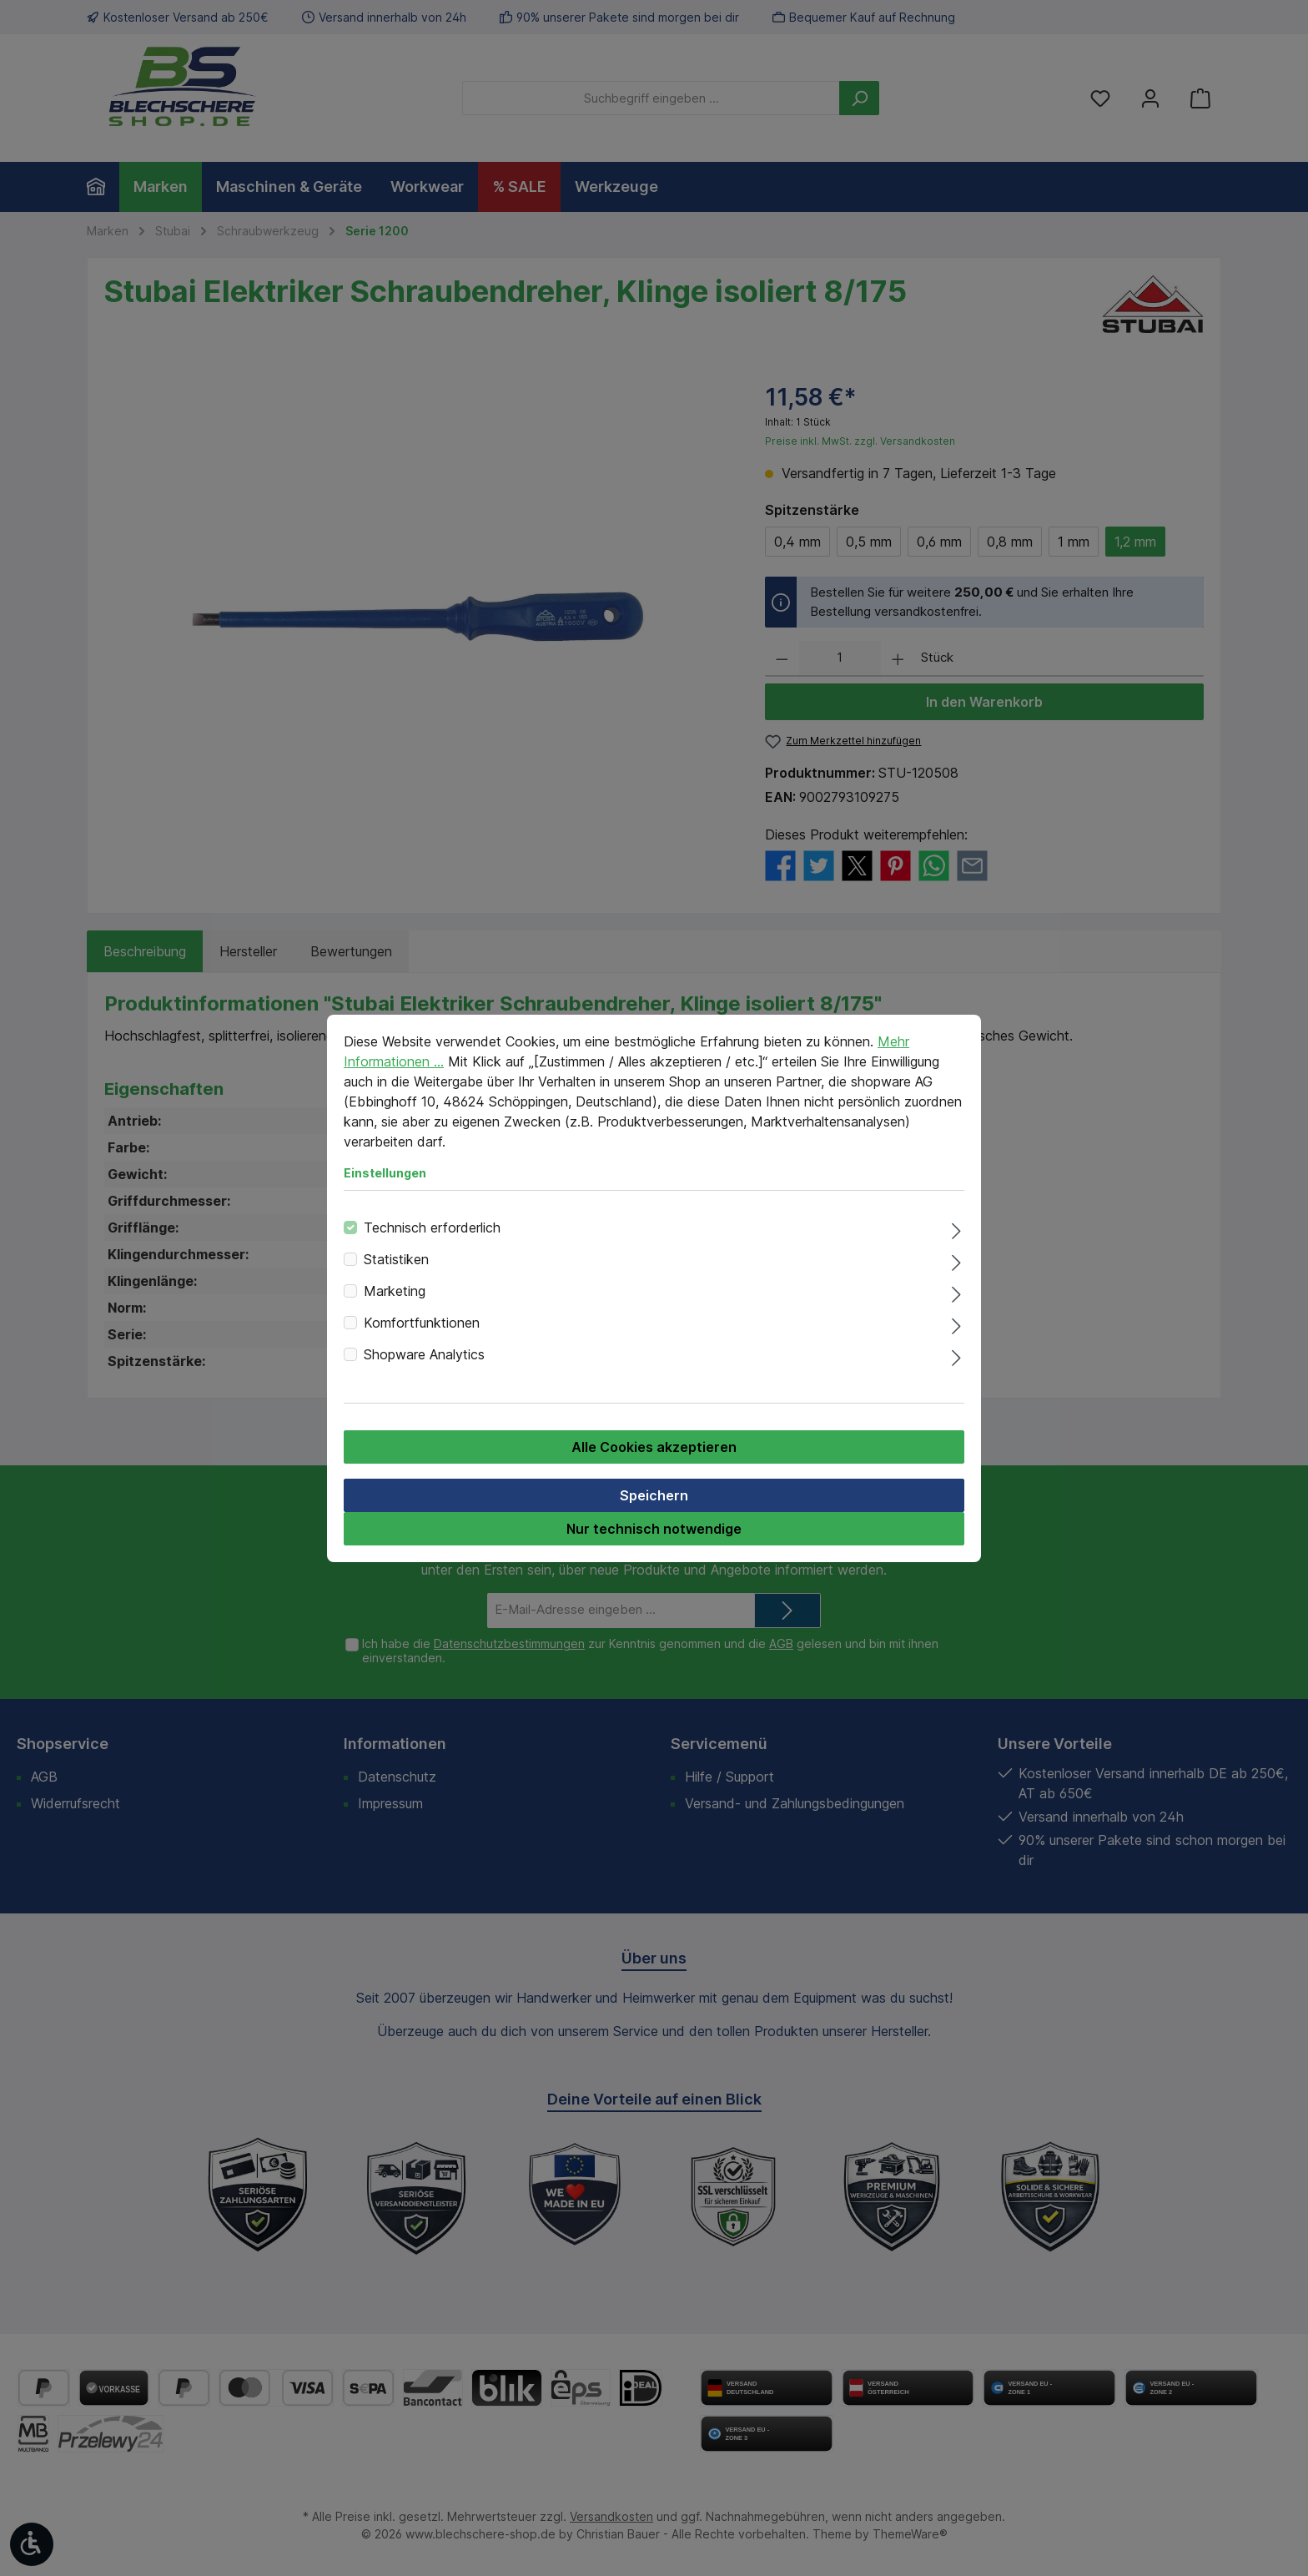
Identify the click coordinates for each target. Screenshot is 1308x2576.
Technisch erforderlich (432, 1227)
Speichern (654, 1495)
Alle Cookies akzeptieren (654, 1447)
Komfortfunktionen (422, 1322)
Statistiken (396, 1259)
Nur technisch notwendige (654, 1528)
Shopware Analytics (424, 1354)
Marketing (394, 1291)
